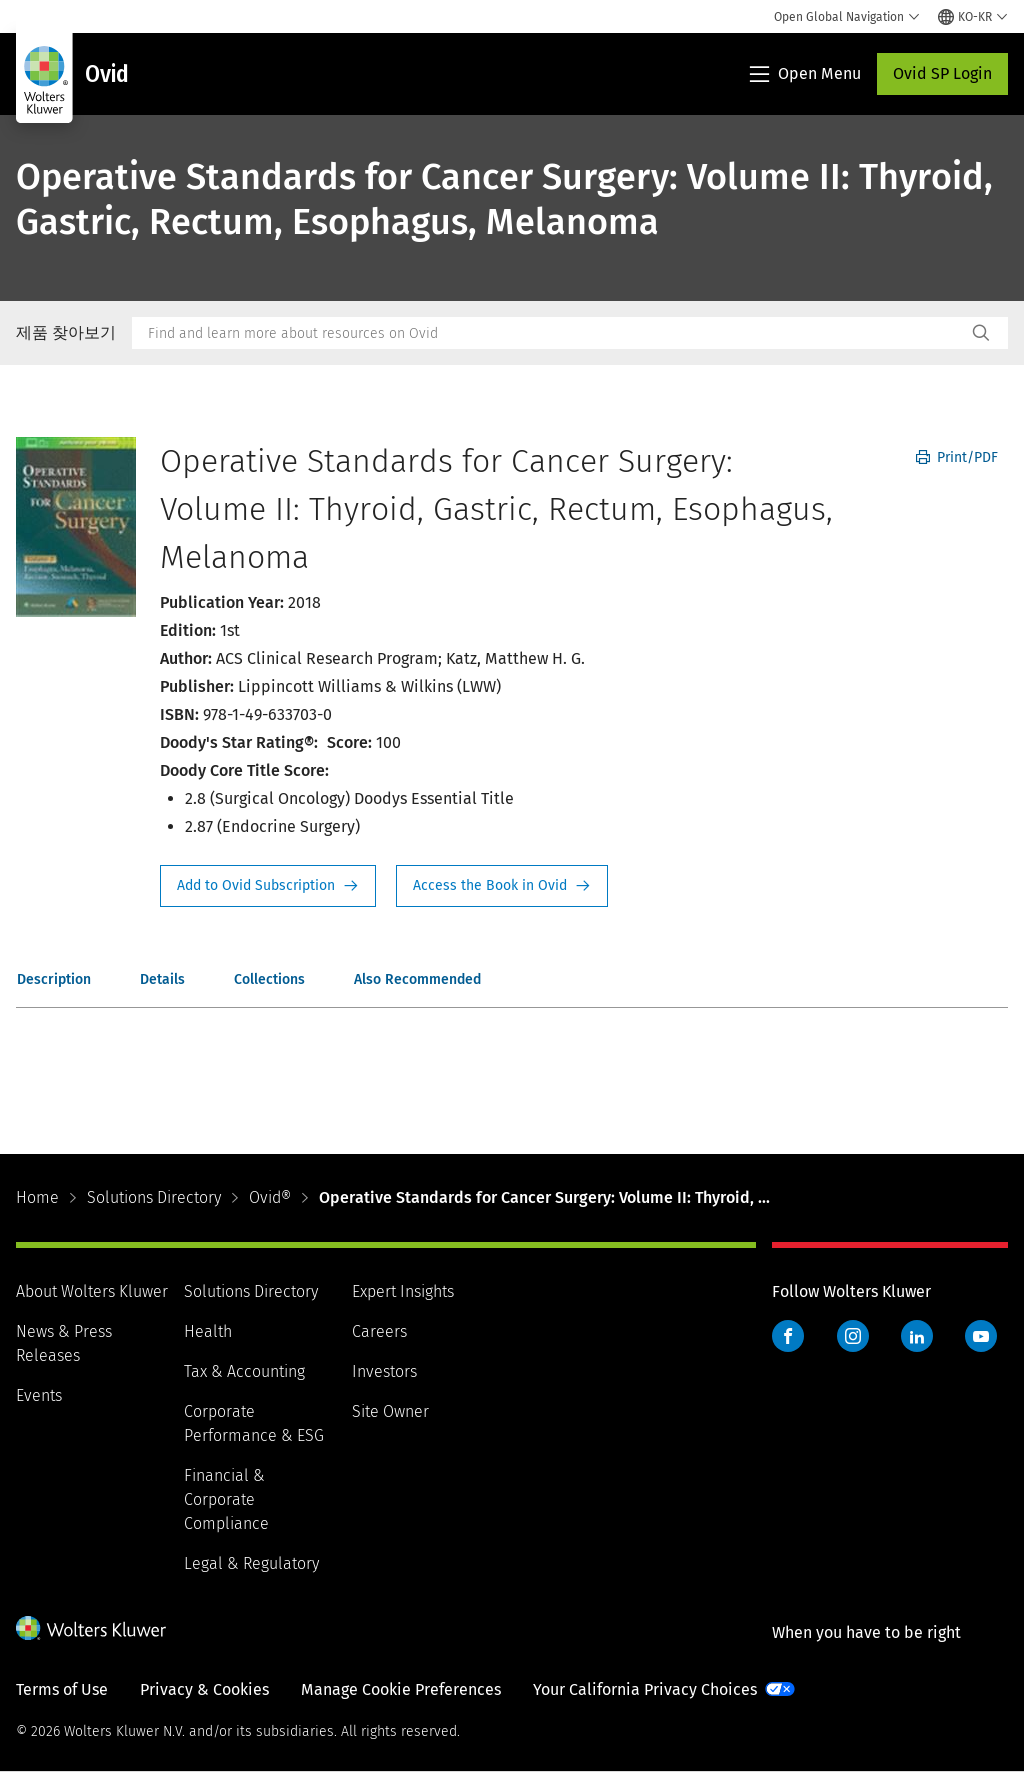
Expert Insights (403, 1291)
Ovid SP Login (942, 73)
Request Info (268, 886)
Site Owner (390, 1411)
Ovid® (270, 1197)
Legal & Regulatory (251, 1563)
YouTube (981, 1336)
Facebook (788, 1336)
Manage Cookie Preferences (401, 1689)
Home (37, 1197)
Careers (379, 1331)
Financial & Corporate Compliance (226, 1499)
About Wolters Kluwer (92, 1291)
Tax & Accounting (244, 1371)
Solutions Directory (154, 1197)
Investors (384, 1371)
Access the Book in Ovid (502, 886)
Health (208, 1331)
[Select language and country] (973, 17)
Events (39, 1395)
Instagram (853, 1336)
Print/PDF (957, 457)
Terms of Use (62, 1689)
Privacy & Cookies (204, 1689)
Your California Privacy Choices (645, 1689)
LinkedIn (917, 1336)
